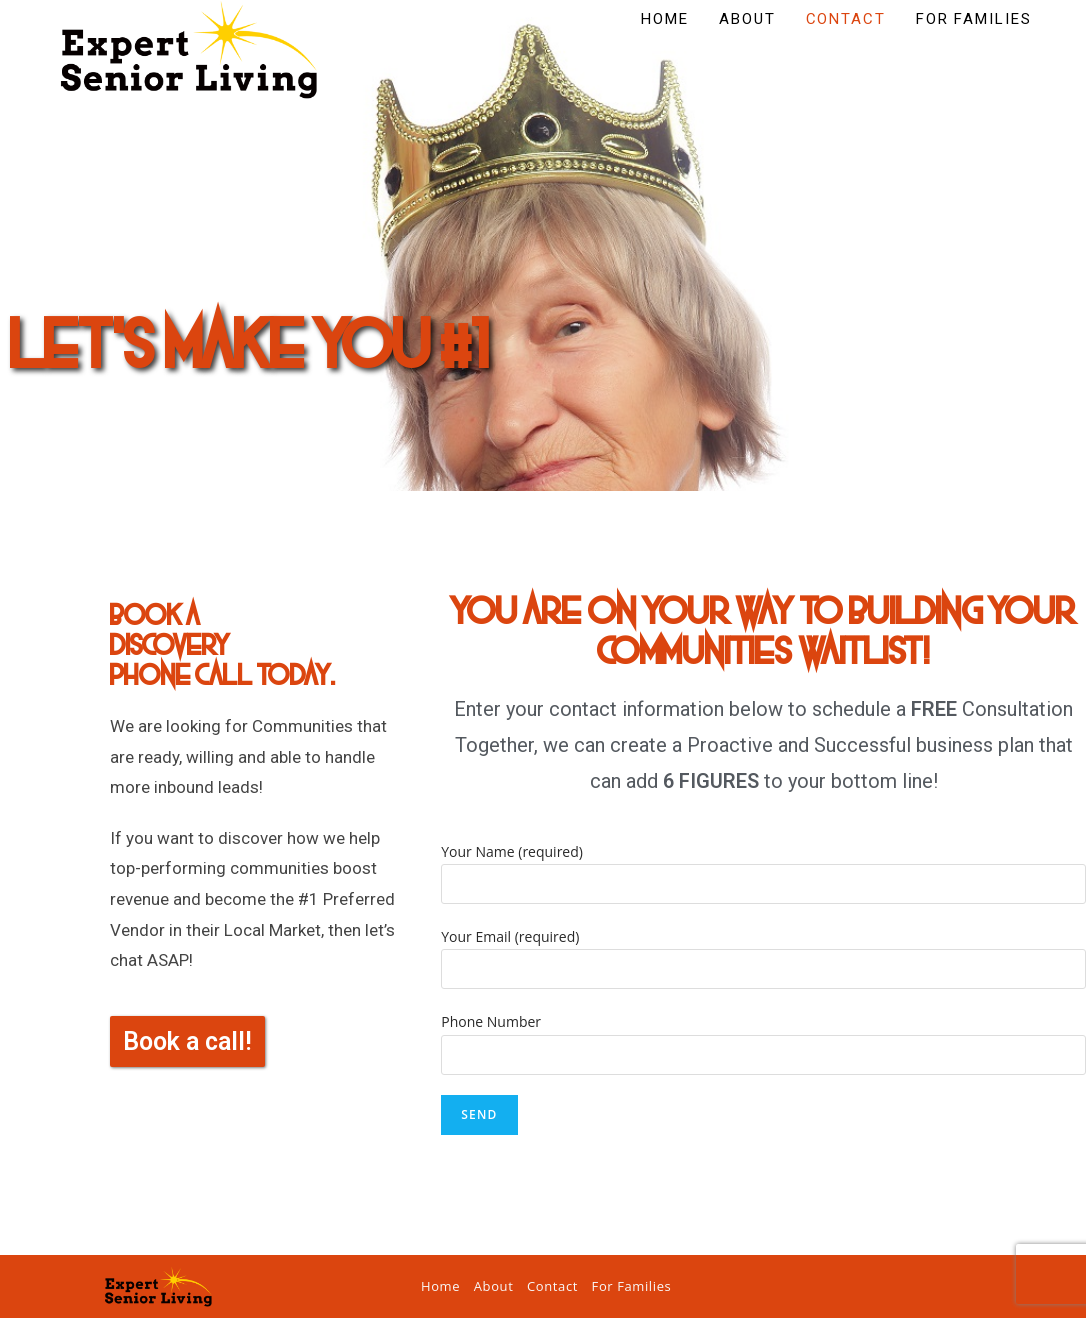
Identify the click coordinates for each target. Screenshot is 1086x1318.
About (494, 1286)
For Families (632, 1286)
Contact (552, 1286)
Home (440, 1286)
